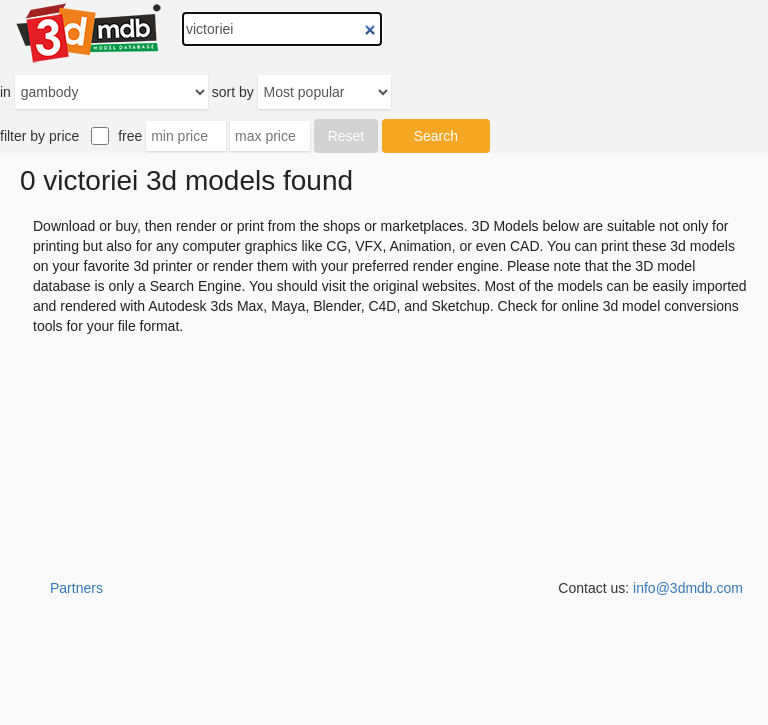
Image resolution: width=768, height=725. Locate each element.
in (5, 92)
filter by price (39, 136)
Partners (76, 588)
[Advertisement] (384, 675)
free (130, 136)
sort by (233, 92)
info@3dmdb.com (688, 588)
